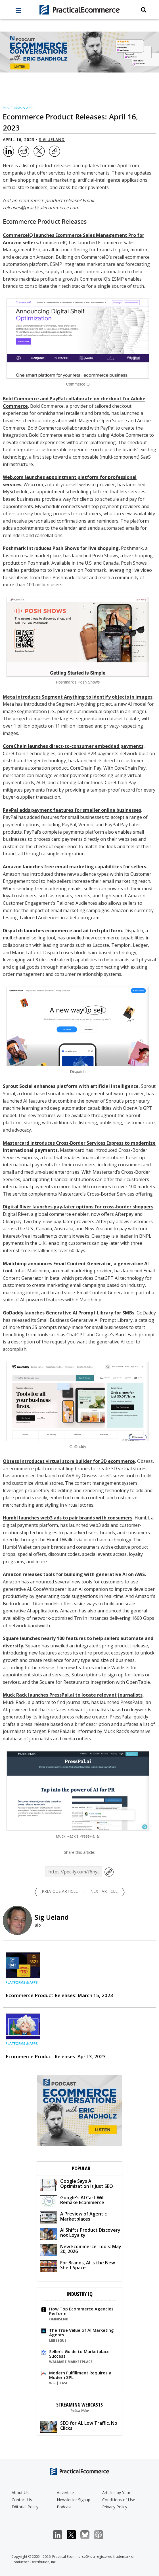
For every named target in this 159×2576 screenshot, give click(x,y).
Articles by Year (116, 2492)
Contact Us (22, 2499)
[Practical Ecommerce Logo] (79, 10)
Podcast (64, 2506)
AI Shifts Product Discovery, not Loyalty (81, 2233)
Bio (38, 1925)
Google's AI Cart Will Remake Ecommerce (72, 2200)
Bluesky (88, 2535)
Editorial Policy (25, 2506)
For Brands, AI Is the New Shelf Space (77, 2266)
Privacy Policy (114, 2506)
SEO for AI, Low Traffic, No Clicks (78, 2426)
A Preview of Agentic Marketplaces (73, 2217)
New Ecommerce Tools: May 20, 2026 (80, 2249)
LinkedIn (60, 2535)
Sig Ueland (52, 139)
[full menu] (18, 11)
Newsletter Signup (73, 2499)
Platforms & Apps (18, 107)
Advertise (65, 2492)
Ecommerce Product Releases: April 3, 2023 (56, 2056)
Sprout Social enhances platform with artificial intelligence (71, 1086)
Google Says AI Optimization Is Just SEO (76, 2184)
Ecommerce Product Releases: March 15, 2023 (59, 1995)
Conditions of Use (118, 2499)
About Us (20, 2492)
